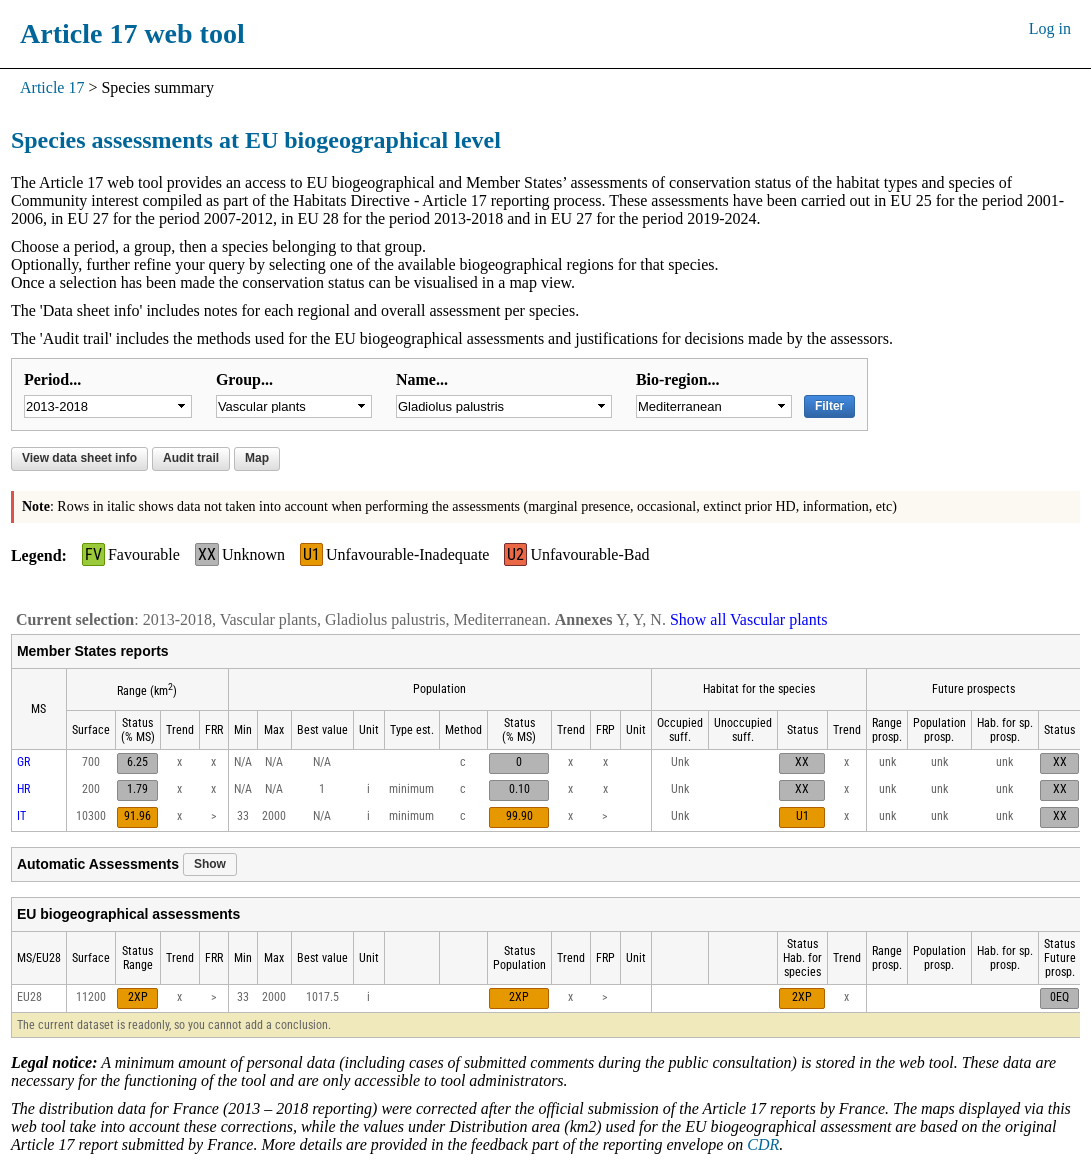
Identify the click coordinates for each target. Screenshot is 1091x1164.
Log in (1050, 28)
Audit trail (191, 458)
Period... (52, 379)
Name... (422, 379)
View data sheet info (79, 458)
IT (21, 816)
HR (23, 789)
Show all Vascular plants (748, 619)
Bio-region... (678, 379)
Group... (244, 379)
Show (210, 864)
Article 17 (52, 87)
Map (257, 458)
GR (23, 762)
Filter (829, 406)
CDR (763, 1144)
